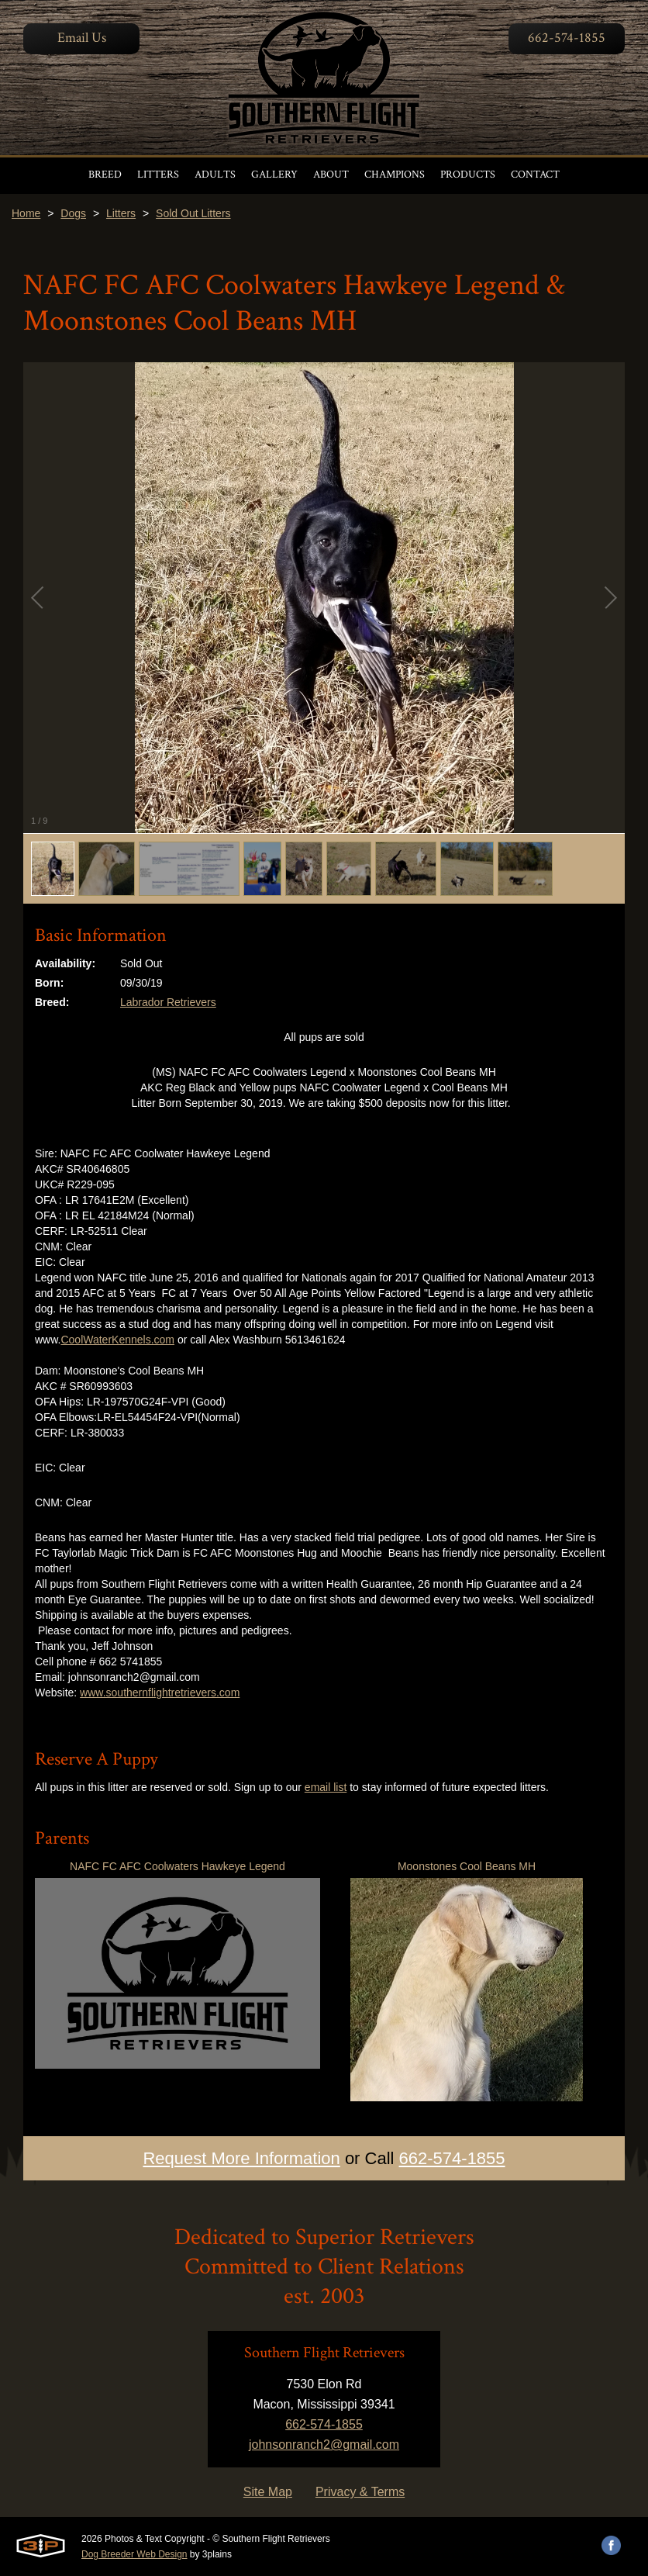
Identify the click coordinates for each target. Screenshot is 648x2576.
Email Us (81, 38)
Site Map (267, 2491)
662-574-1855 (566, 38)
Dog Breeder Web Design (134, 2554)
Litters (121, 213)
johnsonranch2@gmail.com (324, 2444)
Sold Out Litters (193, 213)
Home (26, 213)
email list (325, 1787)
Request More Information (241, 2158)
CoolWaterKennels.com (117, 1339)
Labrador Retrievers (168, 1002)
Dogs (73, 213)
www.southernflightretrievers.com (160, 1692)
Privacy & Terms (360, 2491)
